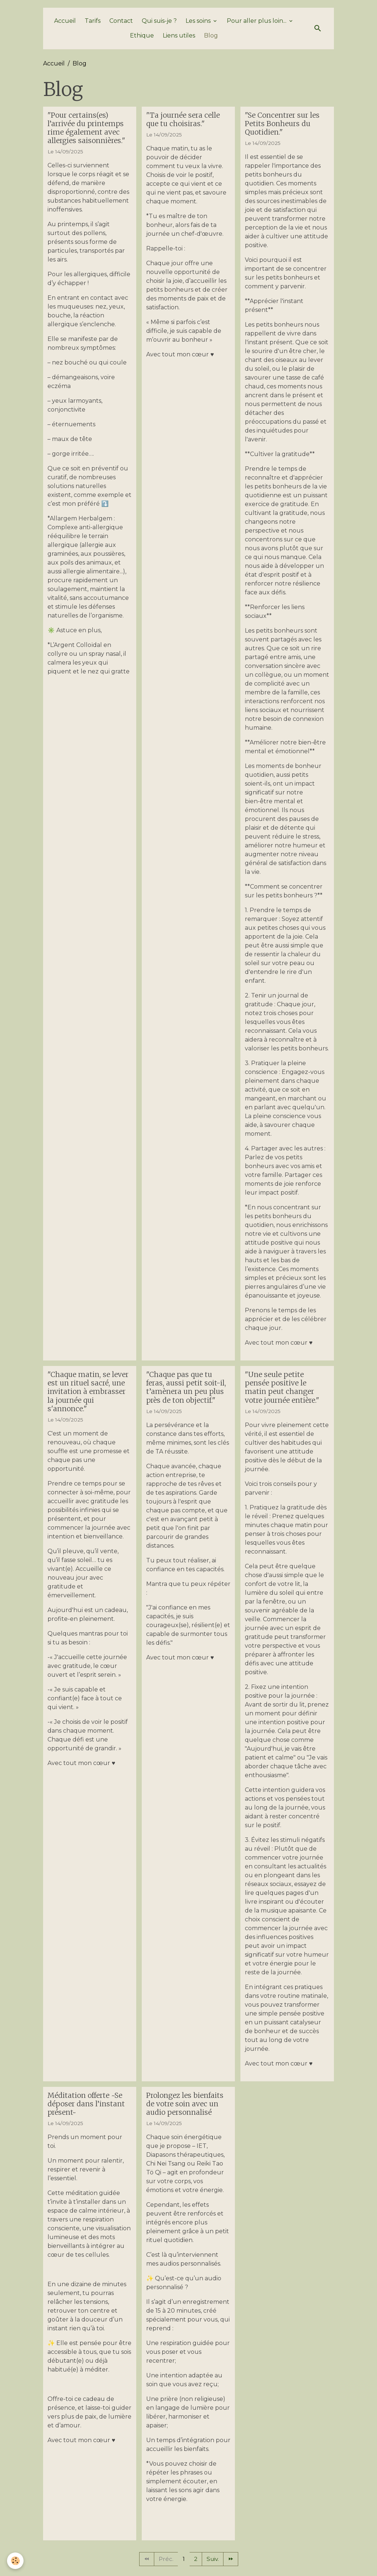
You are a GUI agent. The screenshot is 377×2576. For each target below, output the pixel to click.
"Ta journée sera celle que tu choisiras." (183, 123)
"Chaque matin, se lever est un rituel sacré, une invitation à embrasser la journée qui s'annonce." (87, 1395)
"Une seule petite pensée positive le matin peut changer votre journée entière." (282, 1391)
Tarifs (93, 24)
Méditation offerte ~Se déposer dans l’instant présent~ (86, 2108)
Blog (211, 39)
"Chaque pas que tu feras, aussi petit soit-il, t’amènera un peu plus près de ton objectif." (186, 1391)
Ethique (142, 39)
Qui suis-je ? (159, 24)
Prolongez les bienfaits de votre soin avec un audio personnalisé (184, 2108)
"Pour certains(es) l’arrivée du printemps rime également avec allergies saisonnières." (86, 132)
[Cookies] (15, 2560)
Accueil (65, 24)
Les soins (199, 24)
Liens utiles (179, 39)
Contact (121, 24)
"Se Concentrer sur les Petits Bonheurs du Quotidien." (282, 127)
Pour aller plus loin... (257, 24)
